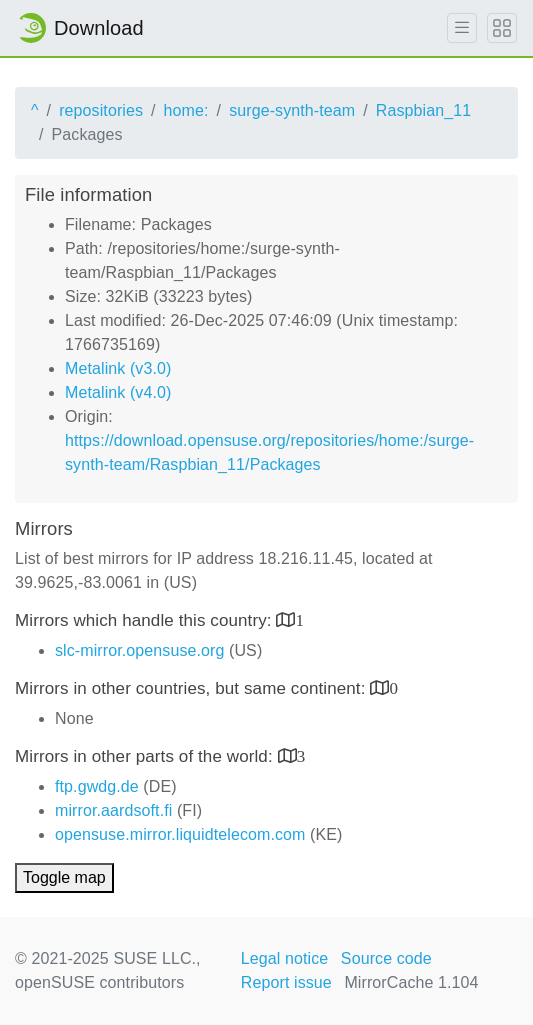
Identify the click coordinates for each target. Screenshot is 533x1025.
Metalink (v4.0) (118, 392)
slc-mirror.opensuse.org (139, 650)
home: (186, 110)
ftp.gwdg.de (97, 786)
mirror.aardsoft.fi (113, 810)
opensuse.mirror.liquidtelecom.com (180, 834)
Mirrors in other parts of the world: (146, 756)
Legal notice (285, 958)
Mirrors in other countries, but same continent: (192, 688)
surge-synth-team (292, 110)
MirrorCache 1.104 (411, 982)
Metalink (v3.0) (118, 368)
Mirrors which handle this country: (145, 620)
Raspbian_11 (423, 110)
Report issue (286, 982)
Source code (386, 958)
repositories (101, 110)
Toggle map (64, 877)
